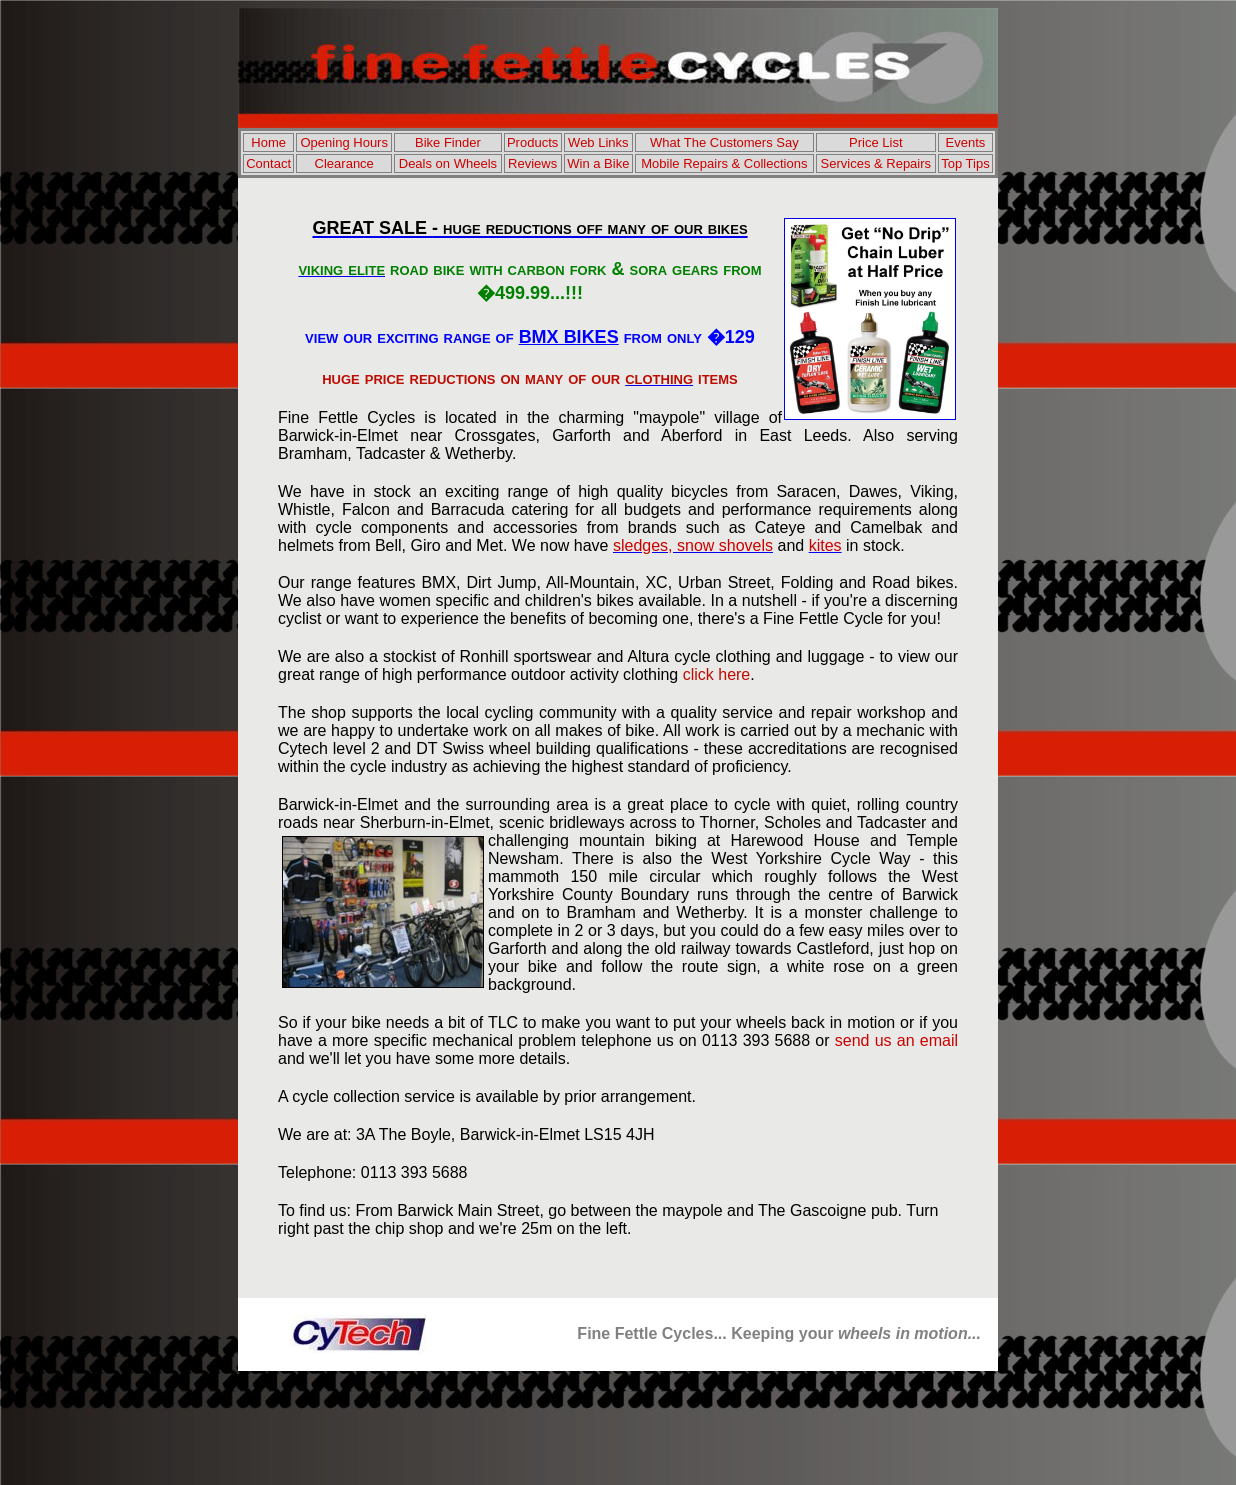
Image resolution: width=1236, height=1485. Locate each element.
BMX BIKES (569, 337)
